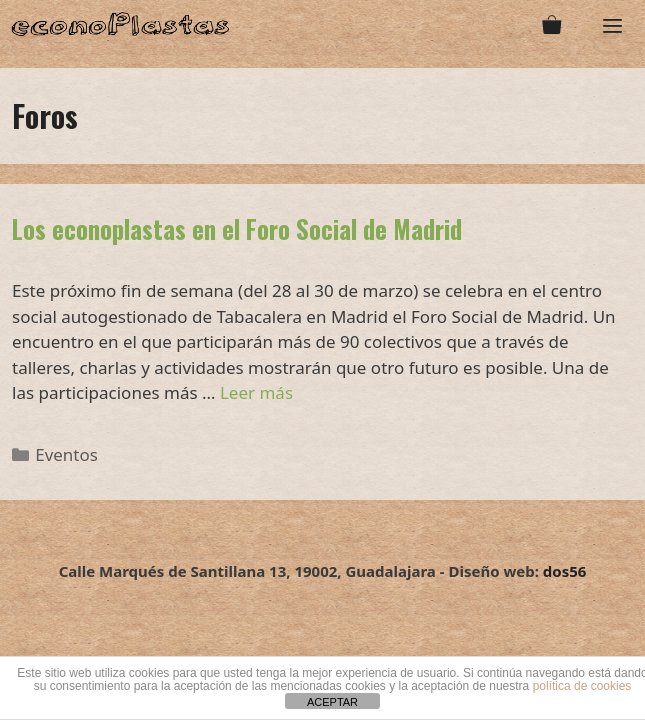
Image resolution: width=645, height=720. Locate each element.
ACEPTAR (332, 702)
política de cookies (582, 686)
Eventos (66, 454)
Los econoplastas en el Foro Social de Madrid (237, 228)
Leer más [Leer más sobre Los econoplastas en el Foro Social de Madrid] (256, 392)
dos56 (565, 571)
